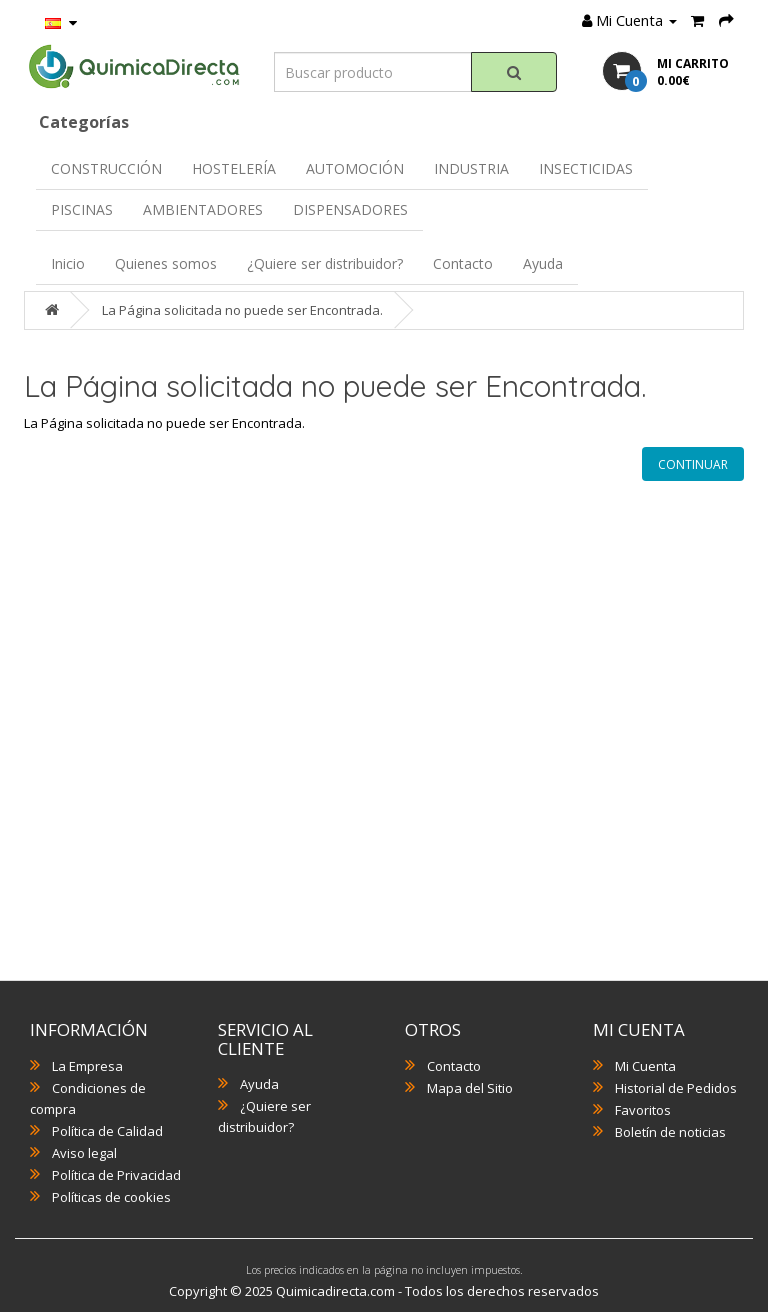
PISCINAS (82, 209)
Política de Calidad (107, 1131)
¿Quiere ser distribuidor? (325, 263)
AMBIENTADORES (203, 209)
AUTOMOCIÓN (355, 168)
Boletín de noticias (670, 1132)
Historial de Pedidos (676, 1088)
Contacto (463, 263)
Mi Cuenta (645, 1066)
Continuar (693, 464)
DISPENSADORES (350, 209)
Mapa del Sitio (470, 1088)
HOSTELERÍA (234, 168)
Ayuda (543, 263)
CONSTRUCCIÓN (106, 168)
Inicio (68, 263)
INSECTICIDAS (586, 168)
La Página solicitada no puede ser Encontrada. (242, 310)
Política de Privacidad (116, 1175)
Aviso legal (84, 1153)
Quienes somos (166, 263)
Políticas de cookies (111, 1197)
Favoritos (643, 1110)
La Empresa (87, 1066)
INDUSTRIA (471, 168)
